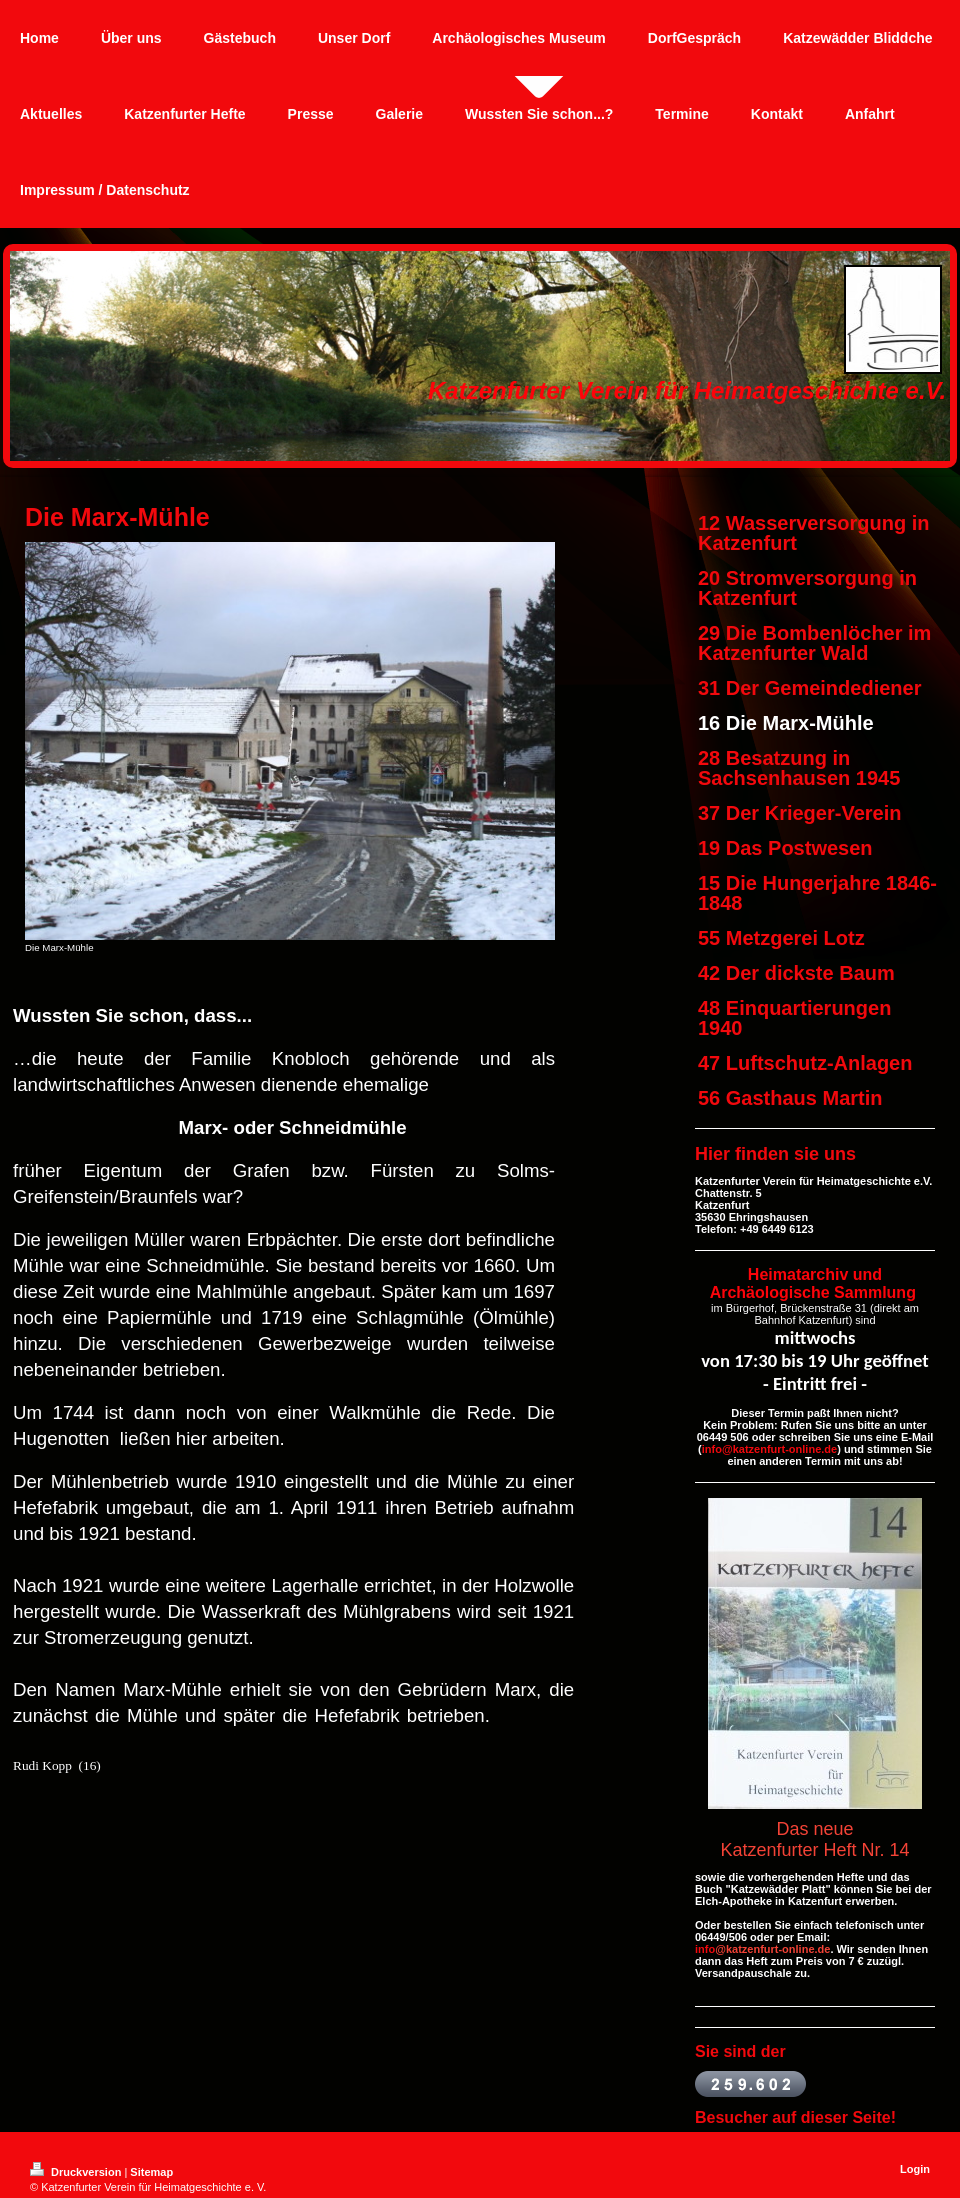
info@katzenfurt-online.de (769, 1449)
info (705, 1949)
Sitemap (151, 2172)
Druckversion (77, 2172)
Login (915, 2169)
